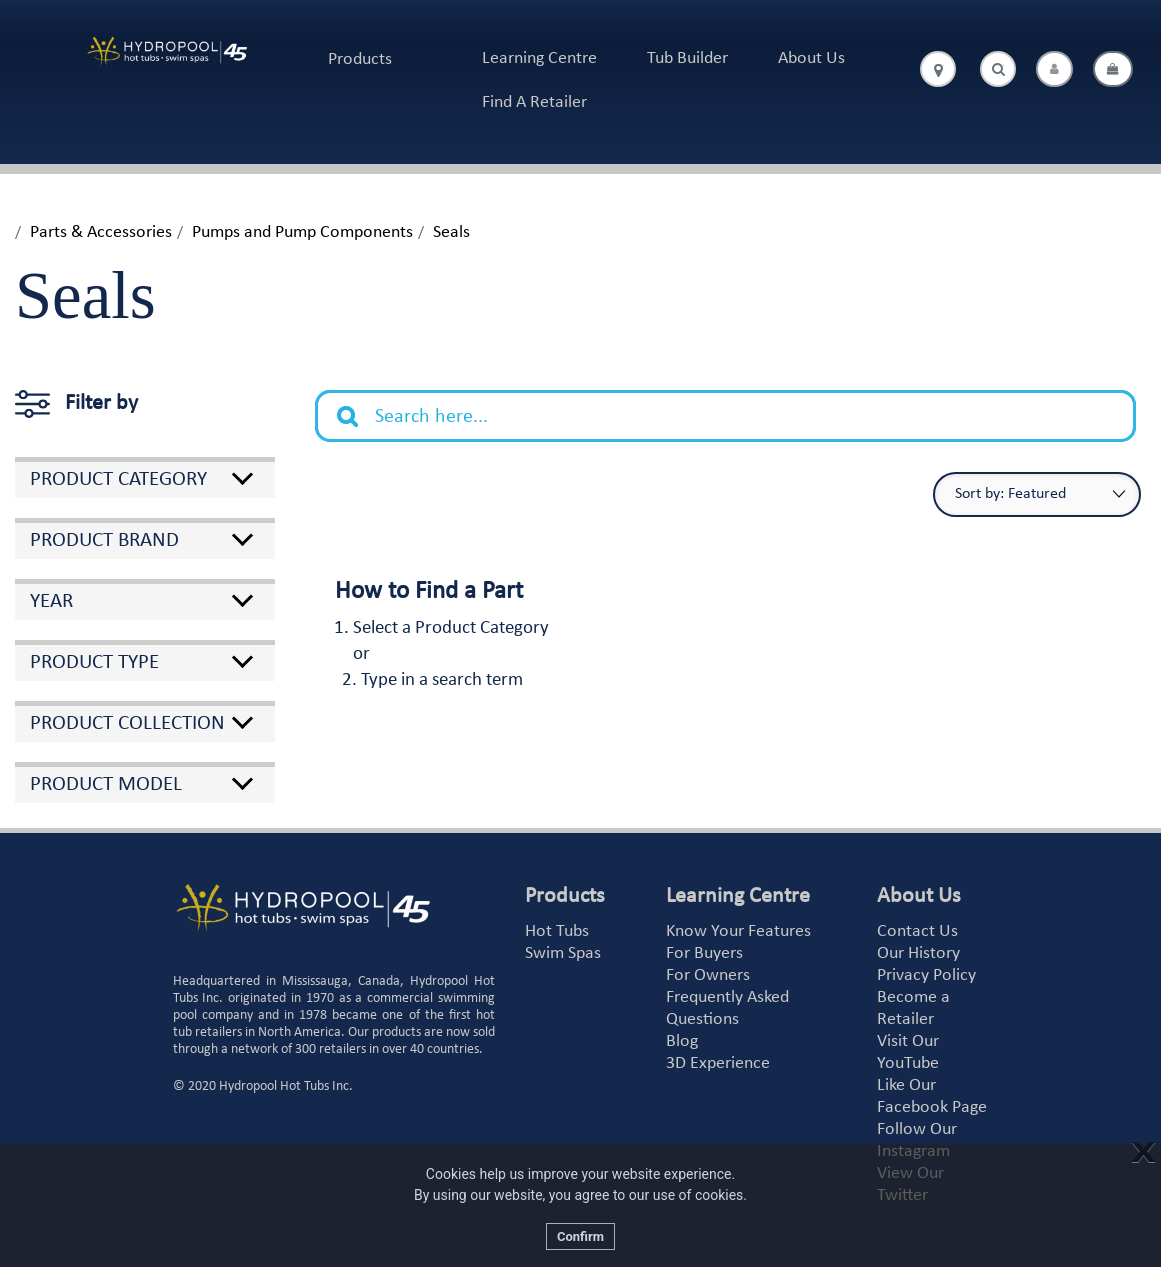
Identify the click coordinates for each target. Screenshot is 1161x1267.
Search (358, 401)
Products (360, 59)
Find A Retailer (534, 102)
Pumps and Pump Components (302, 232)
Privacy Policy (926, 975)
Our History (918, 953)
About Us (811, 58)
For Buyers (704, 953)
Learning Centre (539, 58)
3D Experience (718, 1063)
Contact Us (917, 931)
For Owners (708, 975)
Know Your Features (738, 931)
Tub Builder (687, 58)
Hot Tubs (557, 931)
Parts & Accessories (101, 232)
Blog (682, 1041)
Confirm (580, 1236)
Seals (451, 232)
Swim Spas (563, 953)
